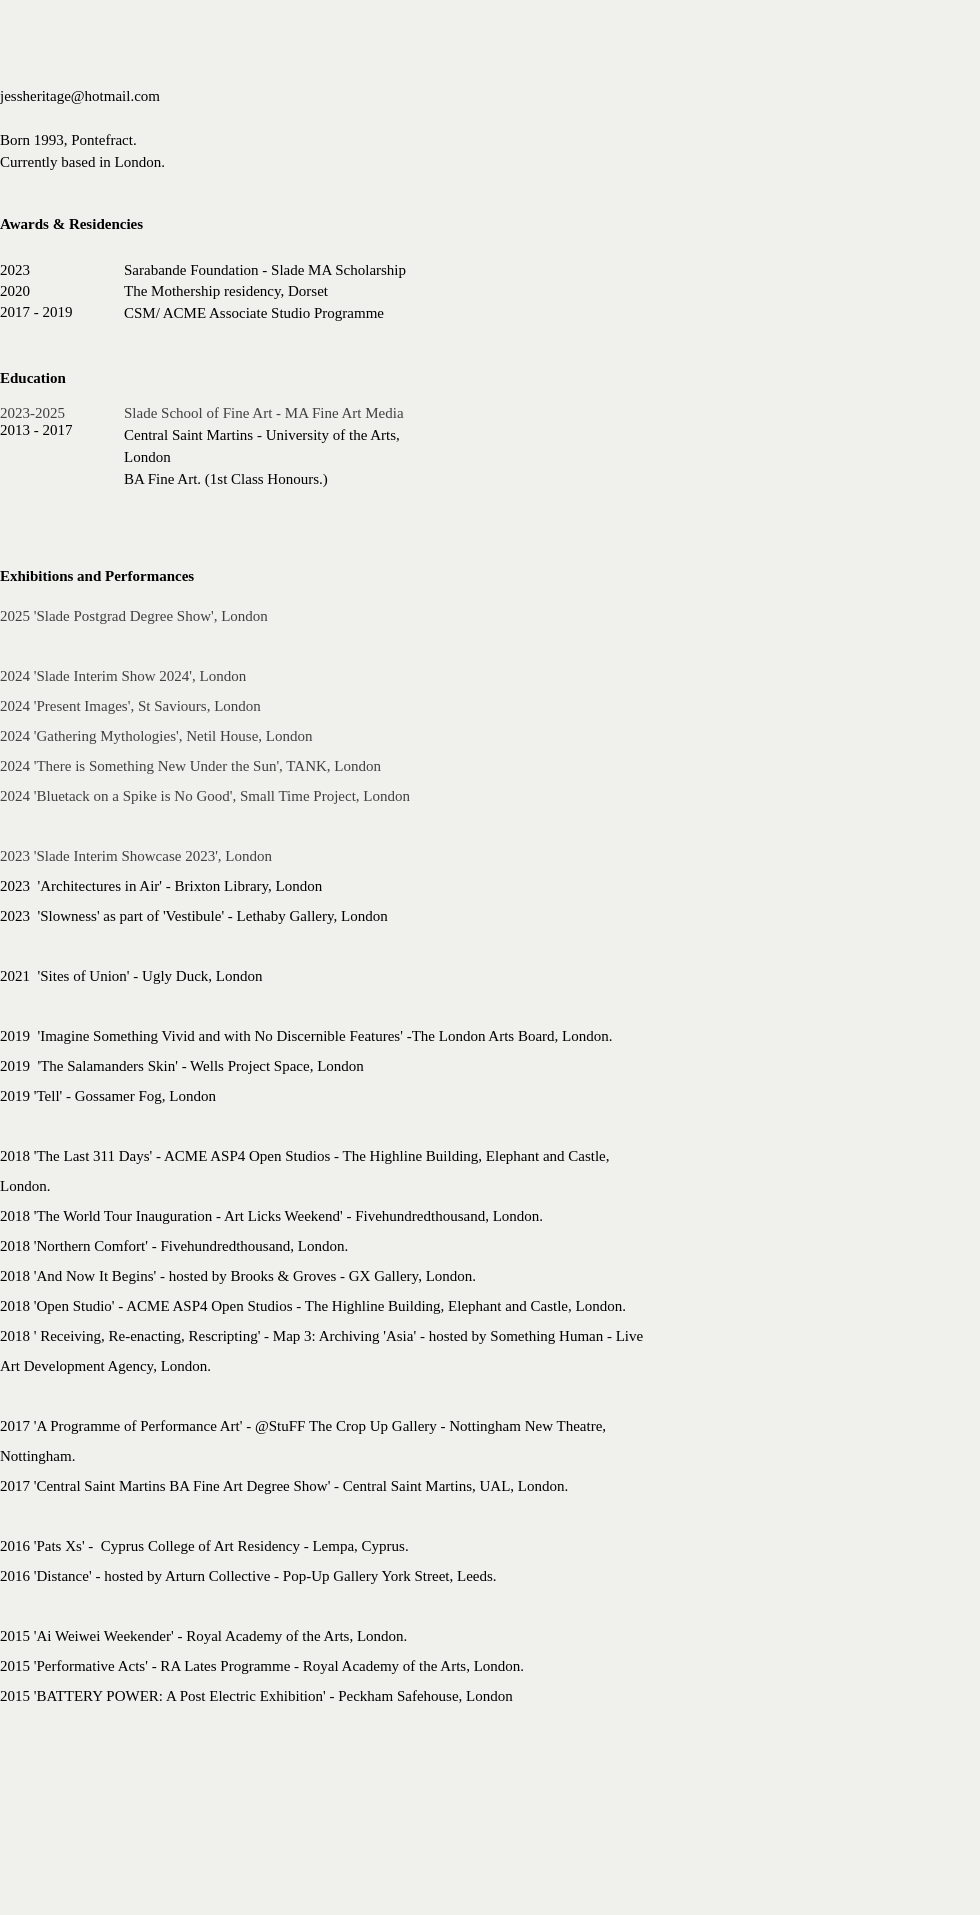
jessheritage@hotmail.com (80, 96)
